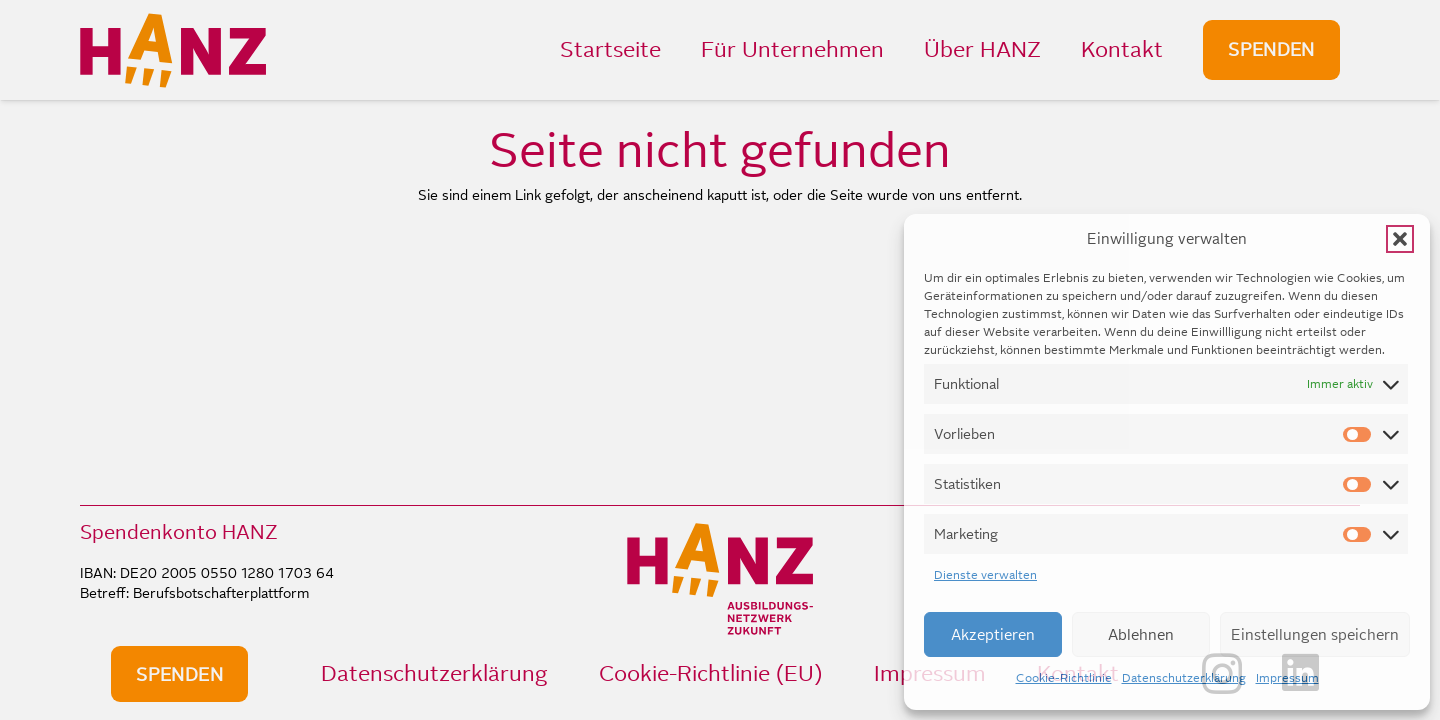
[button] (1400, 239)
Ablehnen (1141, 634)
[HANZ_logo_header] (173, 50)
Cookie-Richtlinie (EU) (710, 673)
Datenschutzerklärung (1184, 678)
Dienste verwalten (985, 575)
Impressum (1287, 678)
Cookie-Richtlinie (1064, 678)
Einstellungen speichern (1315, 634)
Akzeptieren (993, 634)
